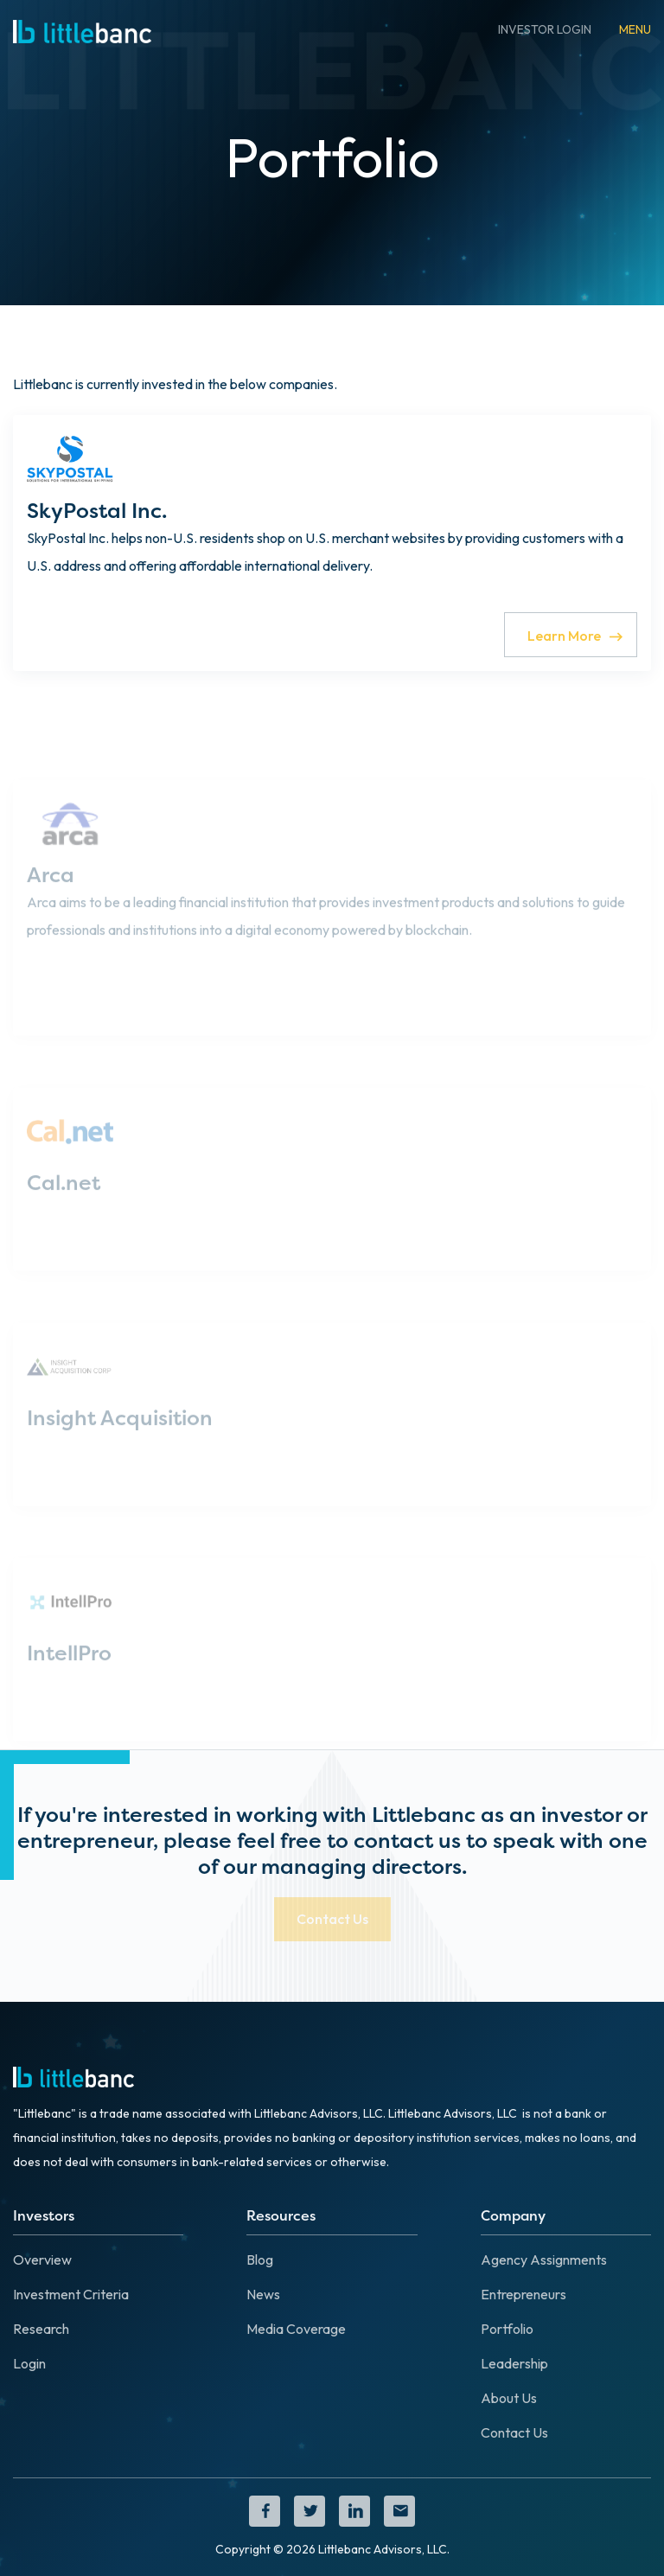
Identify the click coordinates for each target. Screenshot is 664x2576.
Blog (259, 2259)
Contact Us (514, 2432)
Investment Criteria (71, 2294)
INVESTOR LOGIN (544, 29)
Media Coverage (296, 2328)
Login (29, 2363)
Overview (42, 2259)
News (263, 2294)
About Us (509, 2398)
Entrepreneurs (523, 2294)
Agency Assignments (544, 2259)
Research (41, 2328)
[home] (82, 29)
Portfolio (507, 2328)
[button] (635, 29)
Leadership (514, 2363)
